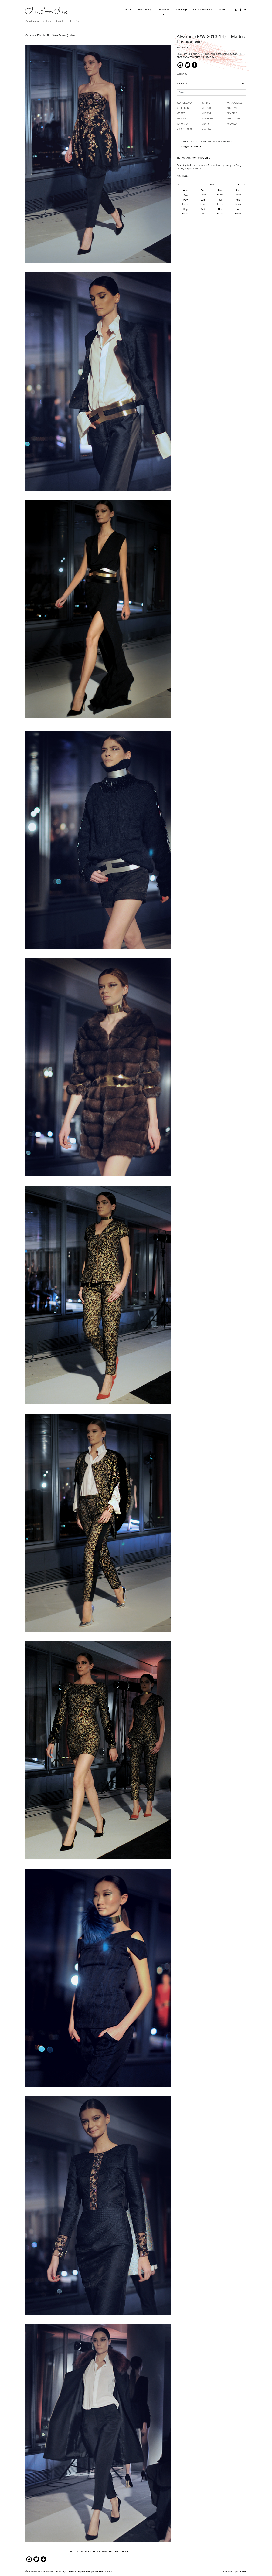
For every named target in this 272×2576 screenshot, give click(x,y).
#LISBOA (206, 113)
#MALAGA (182, 118)
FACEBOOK (94, 2551)
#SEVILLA (232, 124)
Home (128, 9)
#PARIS (206, 124)
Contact (222, 9)
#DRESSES (183, 108)
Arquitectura (32, 21)
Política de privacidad (79, 2571)
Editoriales (59, 21)
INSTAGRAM (121, 2551)
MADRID (182, 74)
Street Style (75, 21)
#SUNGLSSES (184, 129)
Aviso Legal (61, 2571)
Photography (144, 9)
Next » (243, 83)
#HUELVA (232, 108)
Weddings (181, 9)
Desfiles (46, 21)
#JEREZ (181, 113)
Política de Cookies (102, 2571)
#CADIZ (206, 102)
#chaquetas (234, 102)
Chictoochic (164, 9)
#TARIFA (206, 129)
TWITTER (107, 2551)
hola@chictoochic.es (191, 146)
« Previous (182, 83)
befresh (242, 2571)
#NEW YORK (234, 118)
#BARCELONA (184, 102)
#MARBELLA (208, 118)
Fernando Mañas (202, 9)
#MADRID (232, 113)
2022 (211, 184)
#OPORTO (182, 124)
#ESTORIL (207, 108)
